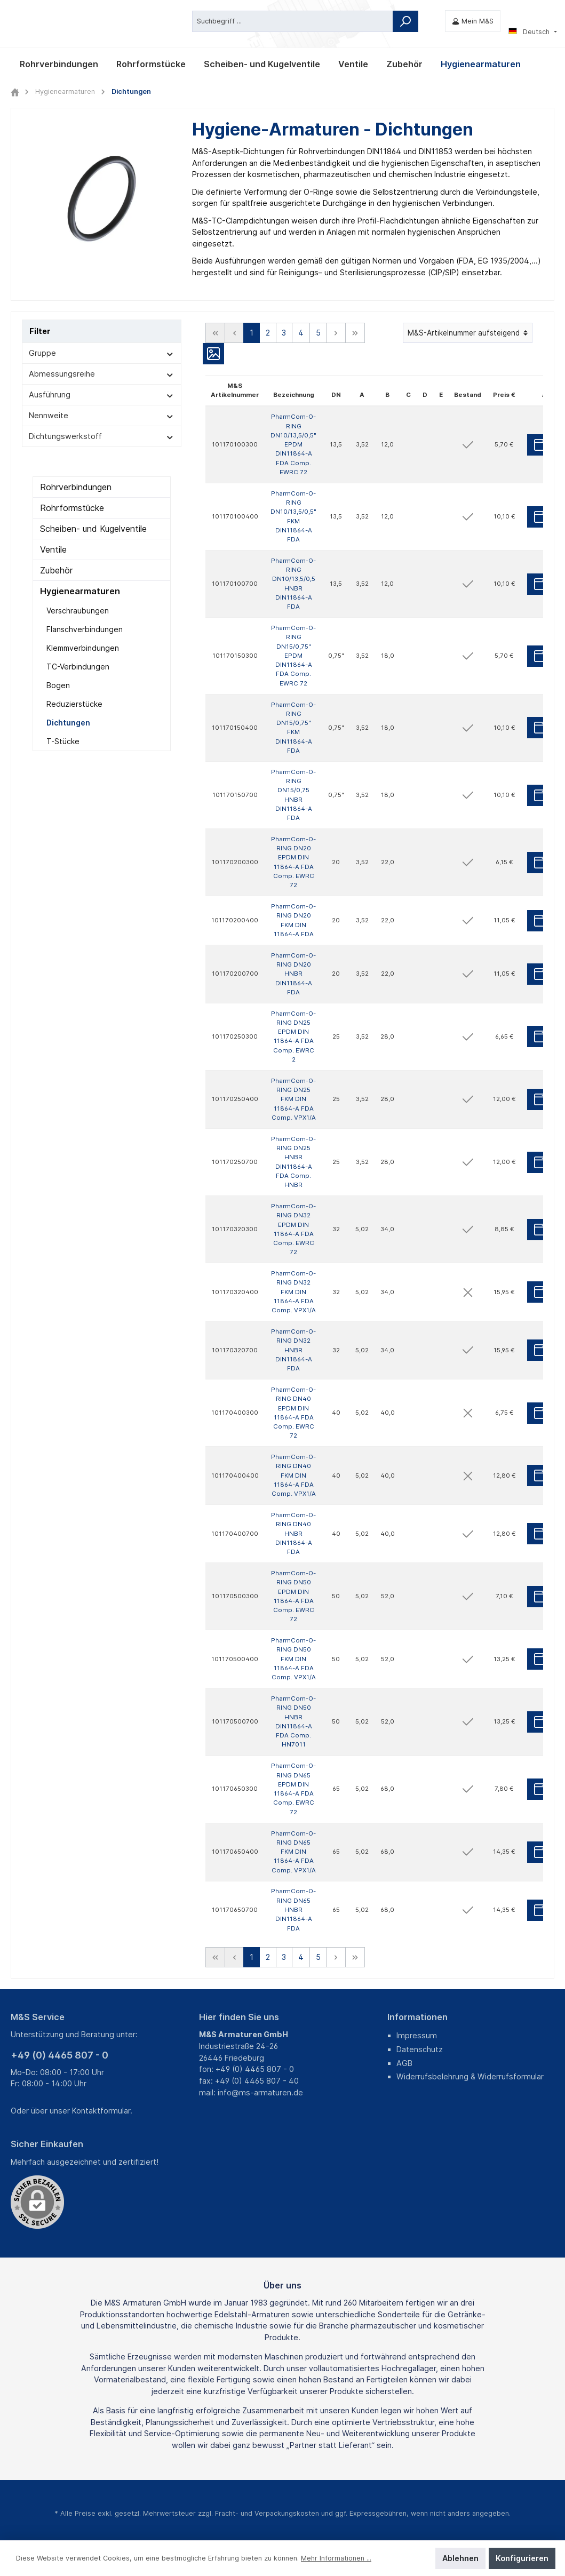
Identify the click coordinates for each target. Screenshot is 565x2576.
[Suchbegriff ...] (292, 20)
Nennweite (101, 415)
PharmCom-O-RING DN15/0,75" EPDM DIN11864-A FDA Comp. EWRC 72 (293, 655)
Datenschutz (419, 2049)
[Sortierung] (467, 333)
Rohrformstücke (72, 508)
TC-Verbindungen (77, 666)
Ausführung (101, 394)
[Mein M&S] (472, 21)
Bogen (58, 685)
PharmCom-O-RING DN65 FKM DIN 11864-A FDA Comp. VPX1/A (293, 1851)
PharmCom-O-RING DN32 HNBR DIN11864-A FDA (293, 1350)
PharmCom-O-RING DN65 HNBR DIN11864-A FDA (293, 1909)
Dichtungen (68, 722)
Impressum (416, 2035)
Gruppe (101, 352)
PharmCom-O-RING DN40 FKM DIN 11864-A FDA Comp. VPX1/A (293, 1475)
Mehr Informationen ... (336, 2558)
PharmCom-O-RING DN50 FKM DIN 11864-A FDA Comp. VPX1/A (293, 1659)
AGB (404, 2063)
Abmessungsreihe (101, 373)
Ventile (53, 549)
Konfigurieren (522, 2558)
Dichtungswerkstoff (101, 436)
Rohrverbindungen (76, 487)
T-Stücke (62, 741)
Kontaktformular (101, 2110)
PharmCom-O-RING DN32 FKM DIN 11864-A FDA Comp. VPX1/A (293, 1292)
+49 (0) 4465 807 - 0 (59, 2055)
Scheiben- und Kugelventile (93, 528)
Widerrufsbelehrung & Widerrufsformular (470, 2076)
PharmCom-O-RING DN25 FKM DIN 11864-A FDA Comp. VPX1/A (293, 1099)
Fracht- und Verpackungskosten (267, 2513)
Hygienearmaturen (80, 591)
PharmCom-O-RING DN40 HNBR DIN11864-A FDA (293, 1533)
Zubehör (56, 570)
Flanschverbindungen (84, 629)
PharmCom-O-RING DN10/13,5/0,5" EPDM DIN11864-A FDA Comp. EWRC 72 (293, 444)
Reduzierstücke (74, 703)
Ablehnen (460, 2558)
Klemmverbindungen (82, 647)
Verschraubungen (77, 610)
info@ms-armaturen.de (260, 2092)
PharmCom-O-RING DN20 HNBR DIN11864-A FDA (293, 973)
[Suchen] (405, 20)
